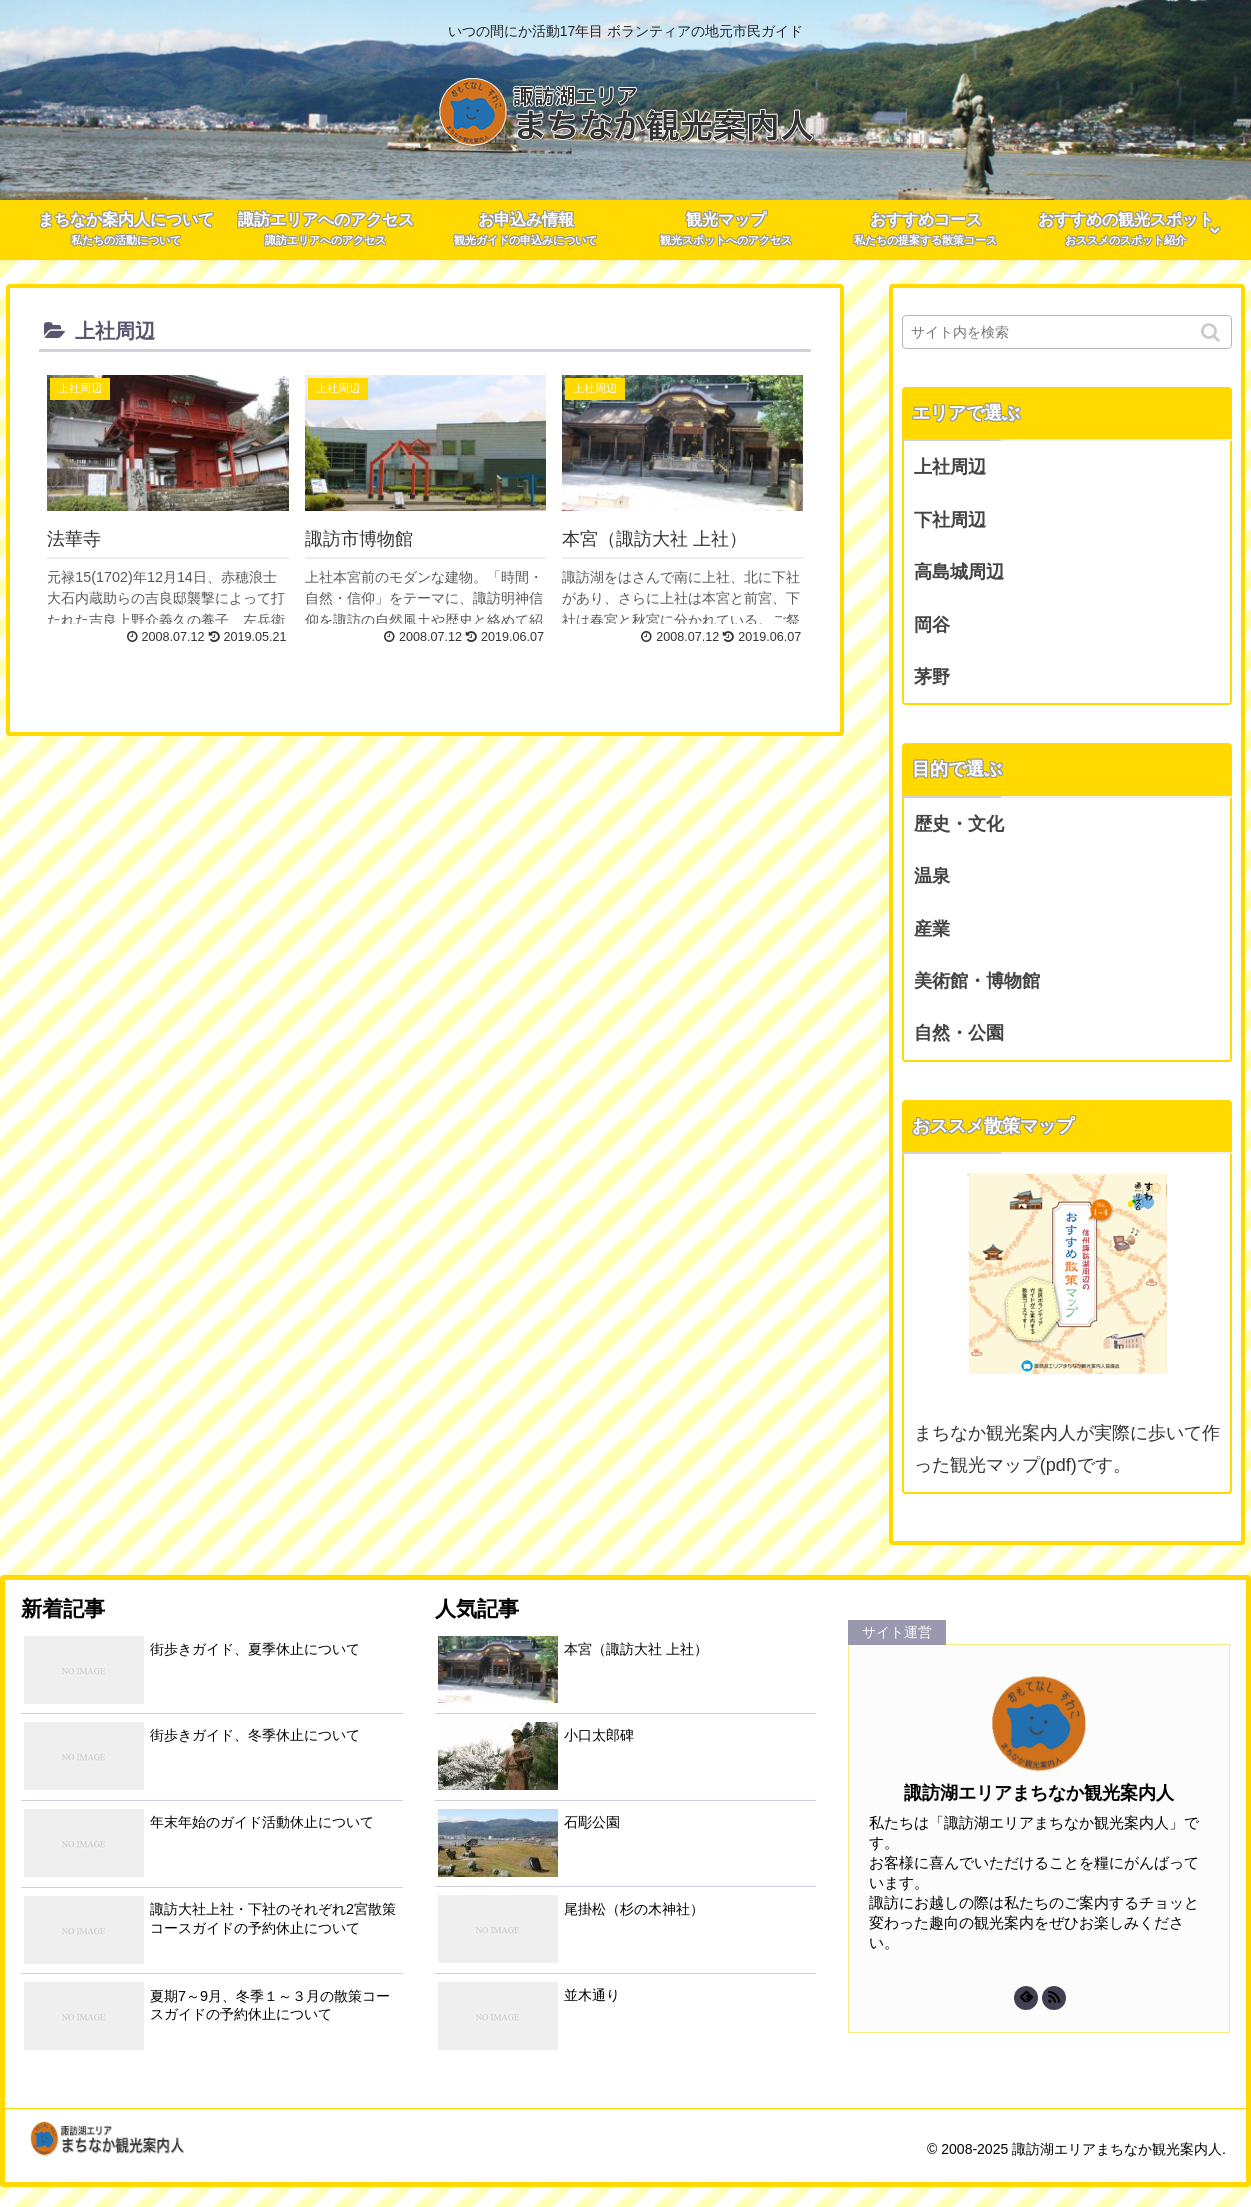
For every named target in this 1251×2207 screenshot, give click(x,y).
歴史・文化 (959, 824)
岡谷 (932, 625)
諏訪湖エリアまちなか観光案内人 (1039, 1793)
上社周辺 (950, 467)
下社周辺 (950, 520)
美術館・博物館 (977, 981)
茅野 (932, 677)
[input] (1067, 332)
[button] (1212, 332)
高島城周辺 (959, 572)
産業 (932, 929)
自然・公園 (959, 1033)
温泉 (932, 876)
